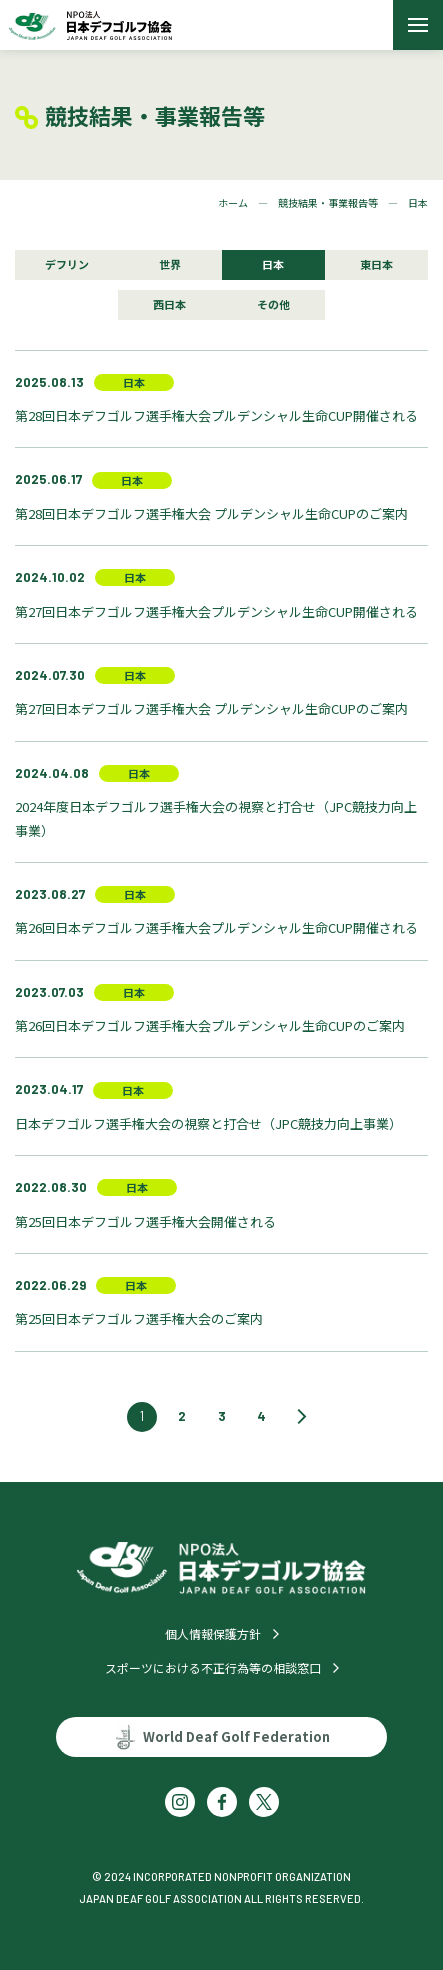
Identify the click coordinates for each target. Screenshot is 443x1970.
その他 (273, 304)
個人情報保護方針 (213, 1633)
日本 (273, 264)
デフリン (67, 264)
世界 (170, 264)
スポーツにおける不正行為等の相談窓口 (213, 1667)
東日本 (376, 264)
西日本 (169, 304)
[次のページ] (302, 1417)
